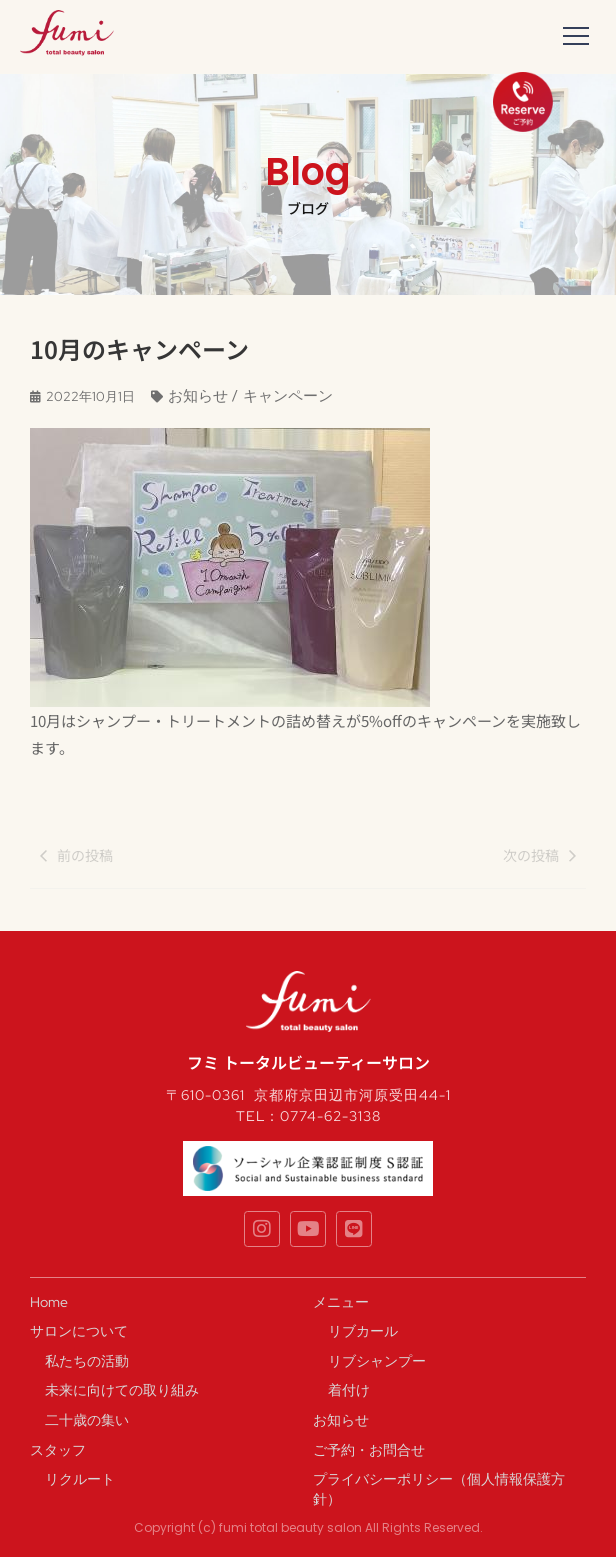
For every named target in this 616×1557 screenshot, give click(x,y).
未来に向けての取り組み (122, 1390)
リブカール (363, 1331)
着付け (349, 1390)
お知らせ (341, 1420)
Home (49, 1302)
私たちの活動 (87, 1361)
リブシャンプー (377, 1361)
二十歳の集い (87, 1420)
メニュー (341, 1302)
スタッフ (58, 1450)
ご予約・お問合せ (369, 1450)
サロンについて (79, 1331)
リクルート (80, 1479)
